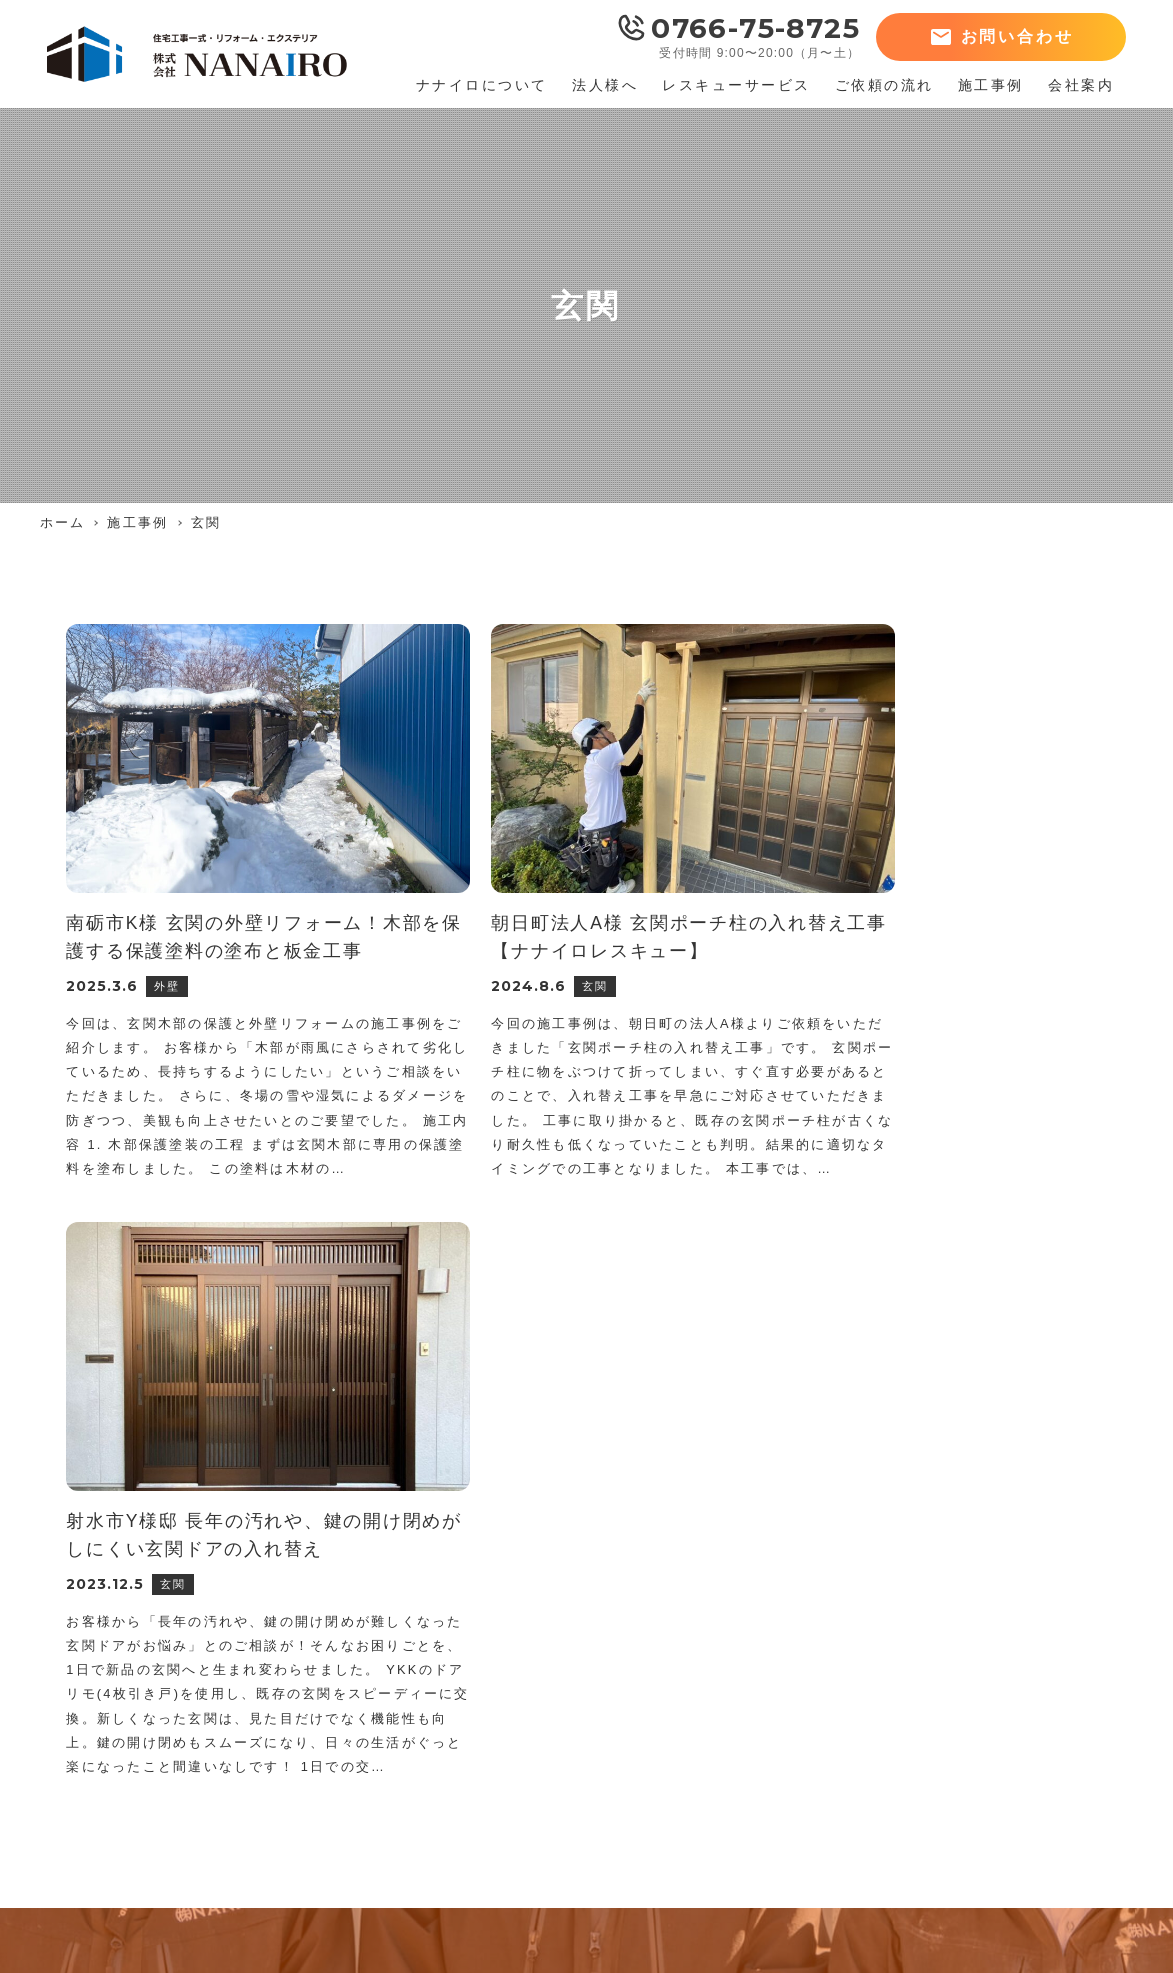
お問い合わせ (1017, 36)
